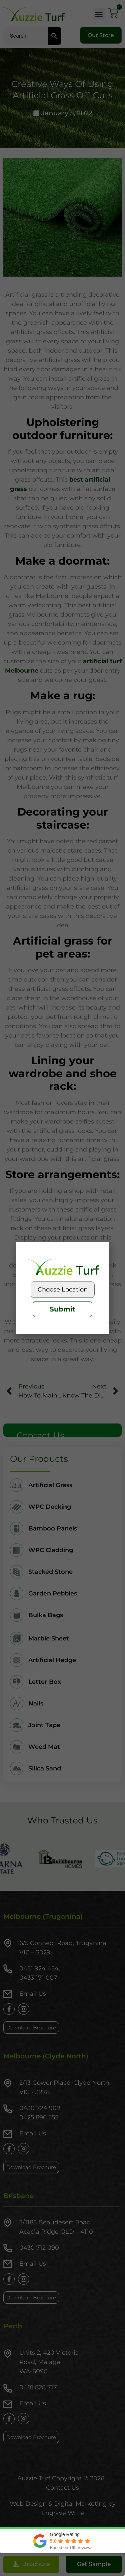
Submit (62, 1309)
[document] (62, 1288)
